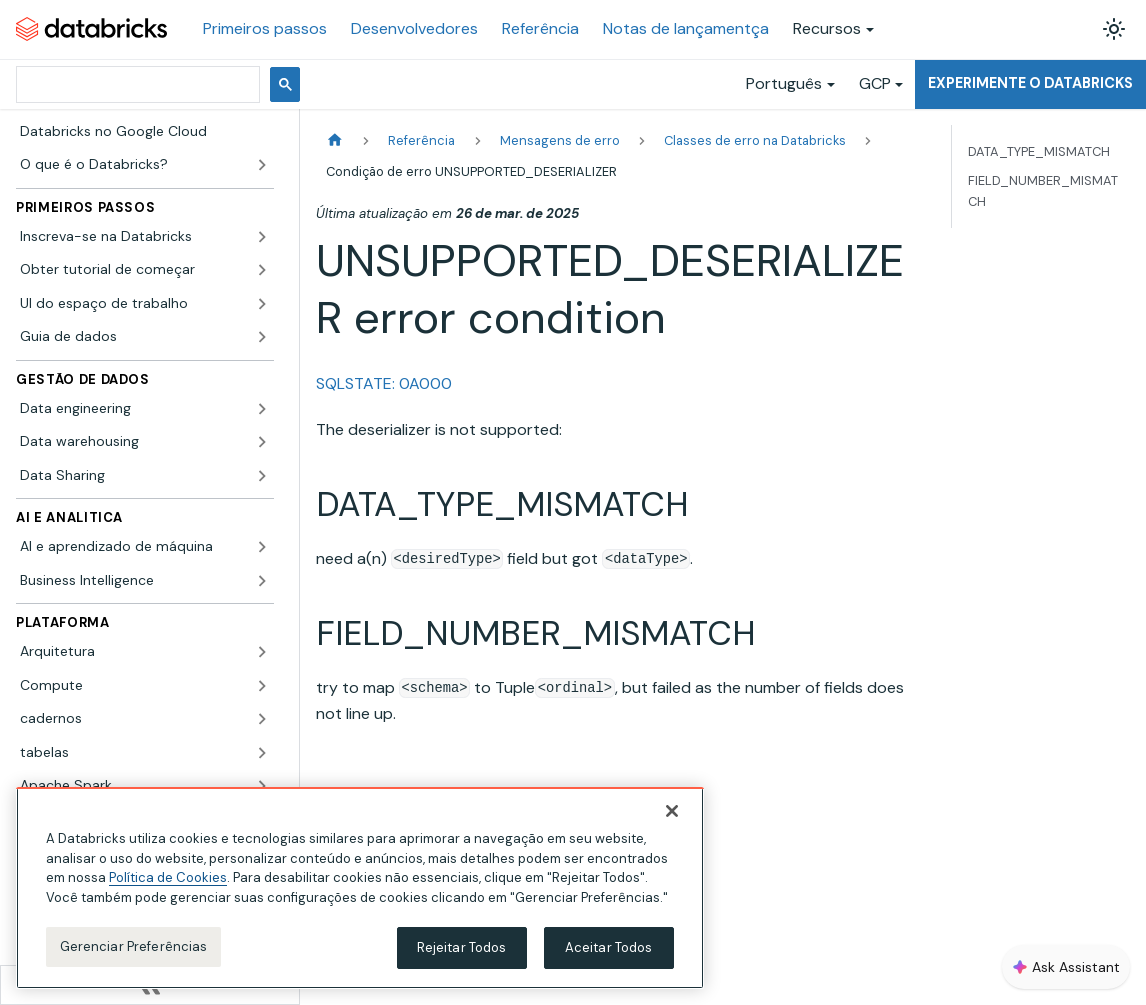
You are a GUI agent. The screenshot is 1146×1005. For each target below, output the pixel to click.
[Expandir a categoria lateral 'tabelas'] (262, 753)
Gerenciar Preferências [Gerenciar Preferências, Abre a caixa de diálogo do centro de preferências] (134, 946)
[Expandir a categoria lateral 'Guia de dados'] (262, 337)
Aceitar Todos (609, 947)
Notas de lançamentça (686, 28)
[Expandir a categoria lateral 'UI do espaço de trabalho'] (262, 304)
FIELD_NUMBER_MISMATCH (1043, 191)
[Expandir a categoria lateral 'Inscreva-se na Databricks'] (262, 237)
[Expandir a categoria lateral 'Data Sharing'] (262, 476)
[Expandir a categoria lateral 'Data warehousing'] (262, 442)
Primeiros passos (265, 28)
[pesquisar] (136, 84)
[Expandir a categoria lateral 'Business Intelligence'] (262, 581)
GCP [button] (875, 83)
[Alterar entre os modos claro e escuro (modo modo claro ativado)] (1114, 29)
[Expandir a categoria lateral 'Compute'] (262, 686)
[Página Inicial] (335, 140)
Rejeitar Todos (462, 947)
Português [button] (784, 83)
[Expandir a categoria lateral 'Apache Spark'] (262, 786)
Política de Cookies (168, 877)
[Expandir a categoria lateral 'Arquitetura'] (262, 652)
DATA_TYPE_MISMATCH (1039, 151)
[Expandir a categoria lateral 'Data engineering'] (262, 409)
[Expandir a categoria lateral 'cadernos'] (262, 719)
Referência (540, 28)
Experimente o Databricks (1030, 83)
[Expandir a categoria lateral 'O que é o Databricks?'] (262, 165)
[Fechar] (672, 811)
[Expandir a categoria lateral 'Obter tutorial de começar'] (262, 270)
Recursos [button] (827, 28)
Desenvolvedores (414, 28)
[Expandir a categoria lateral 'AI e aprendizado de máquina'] (262, 547)
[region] (360, 888)
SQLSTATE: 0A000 (384, 383)
